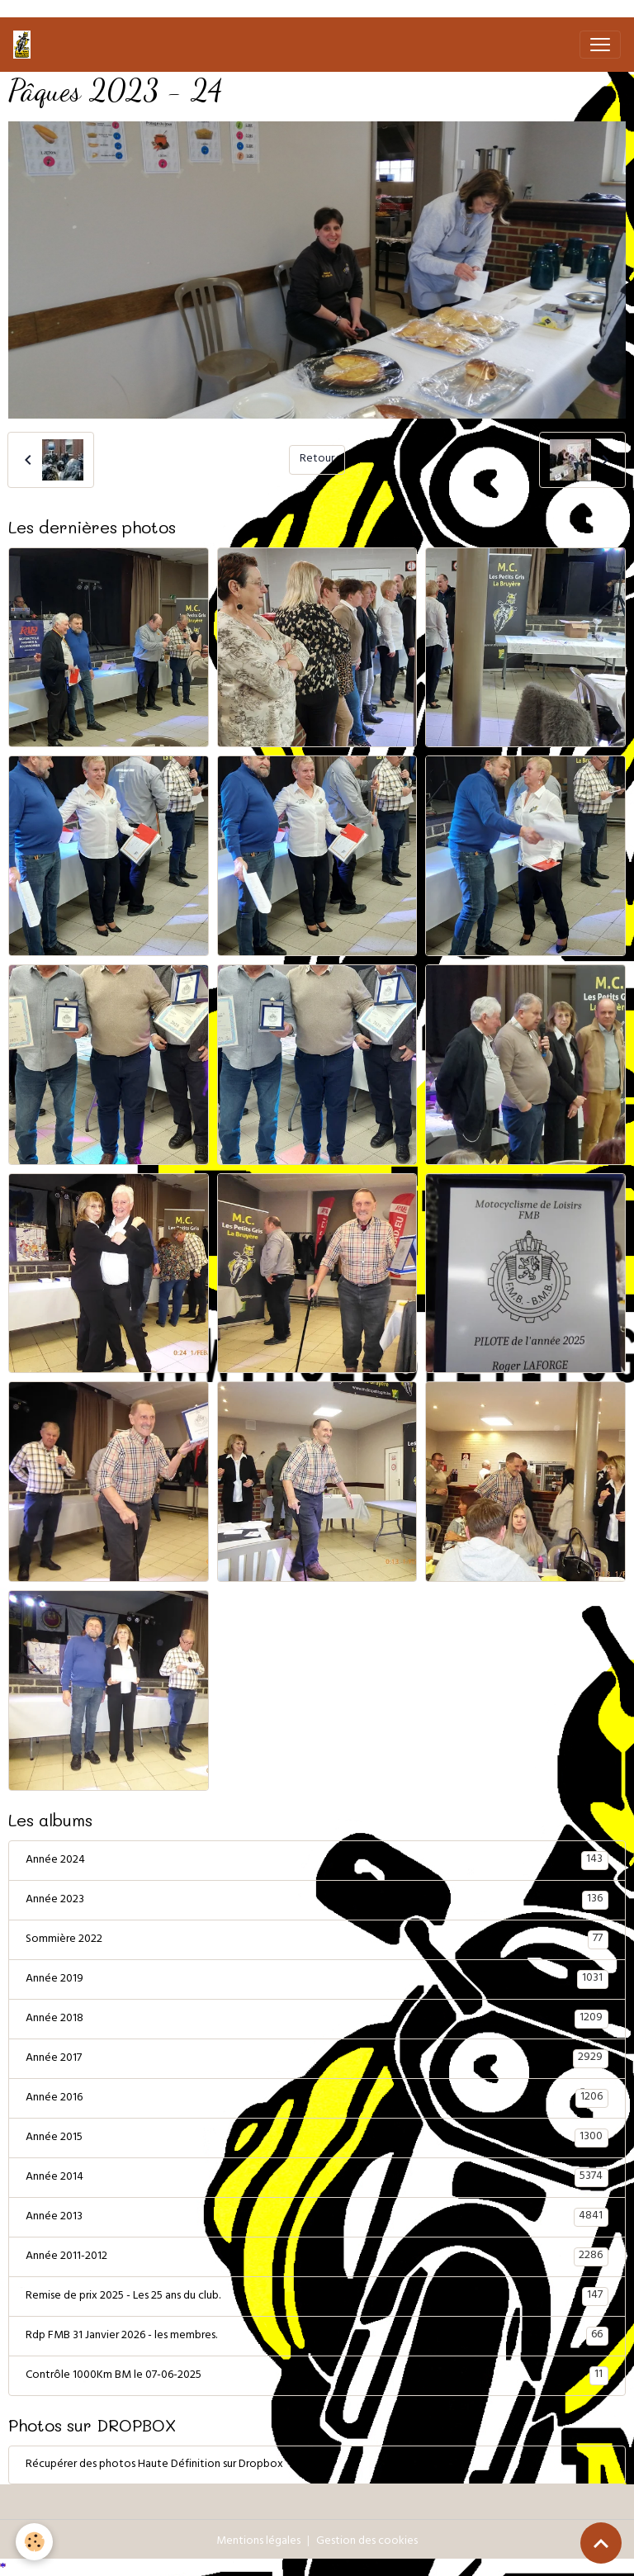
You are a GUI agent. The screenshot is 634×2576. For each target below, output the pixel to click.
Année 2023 (317, 1899)
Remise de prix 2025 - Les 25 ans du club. (317, 2296)
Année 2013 (317, 2216)
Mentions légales (258, 2542)
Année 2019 (317, 1979)
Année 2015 (317, 2137)
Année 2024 (317, 1860)
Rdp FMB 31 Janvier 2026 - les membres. (317, 2335)
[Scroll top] (601, 2543)
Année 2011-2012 (317, 2256)
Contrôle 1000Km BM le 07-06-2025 (317, 2375)
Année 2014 (317, 2177)
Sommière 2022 (317, 1939)
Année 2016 (317, 2098)
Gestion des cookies (367, 2541)
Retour (317, 459)
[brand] (25, 45)
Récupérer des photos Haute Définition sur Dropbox (154, 2465)
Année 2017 (317, 2058)
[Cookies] (35, 2541)
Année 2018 (317, 2018)
